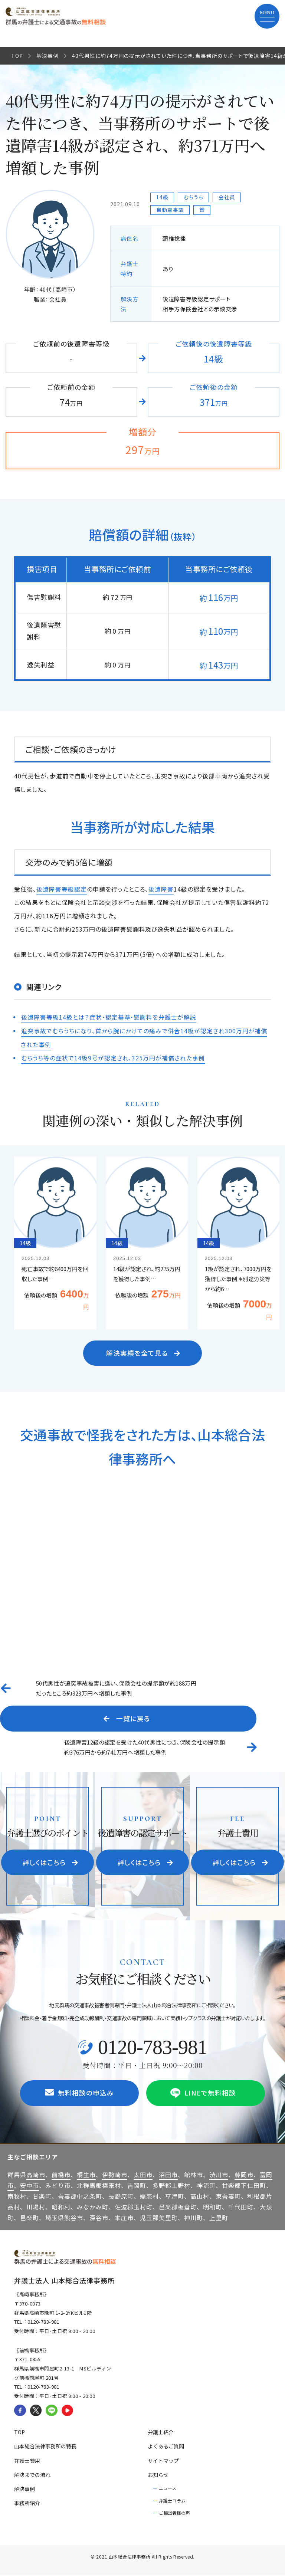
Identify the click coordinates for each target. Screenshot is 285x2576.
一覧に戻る (127, 1718)
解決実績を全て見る (144, 1352)
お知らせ (158, 2475)
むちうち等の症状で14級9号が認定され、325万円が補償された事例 (113, 1057)
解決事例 (47, 55)
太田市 (143, 2175)
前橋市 (61, 2175)
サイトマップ (163, 2461)
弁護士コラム (172, 2501)
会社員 (227, 197)
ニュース (167, 2488)
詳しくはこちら (51, 1862)
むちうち (193, 197)
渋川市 (218, 2175)
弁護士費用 (27, 2461)
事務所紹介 (27, 2503)
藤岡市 (244, 2175)
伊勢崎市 (114, 2175)
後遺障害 (161, 889)
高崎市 (35, 2175)
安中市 (29, 2186)
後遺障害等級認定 (61, 889)
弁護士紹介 (161, 2432)
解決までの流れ (32, 2475)
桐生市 (86, 2175)
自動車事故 (170, 210)
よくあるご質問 (166, 2447)
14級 (162, 197)
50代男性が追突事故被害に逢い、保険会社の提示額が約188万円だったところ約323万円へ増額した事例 (116, 1688)
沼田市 (168, 2175)
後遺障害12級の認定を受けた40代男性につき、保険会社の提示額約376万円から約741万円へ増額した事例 (144, 1747)
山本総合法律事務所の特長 (45, 2447)
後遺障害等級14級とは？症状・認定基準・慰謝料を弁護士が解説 (108, 1017)
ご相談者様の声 (174, 2513)
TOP (17, 55)
